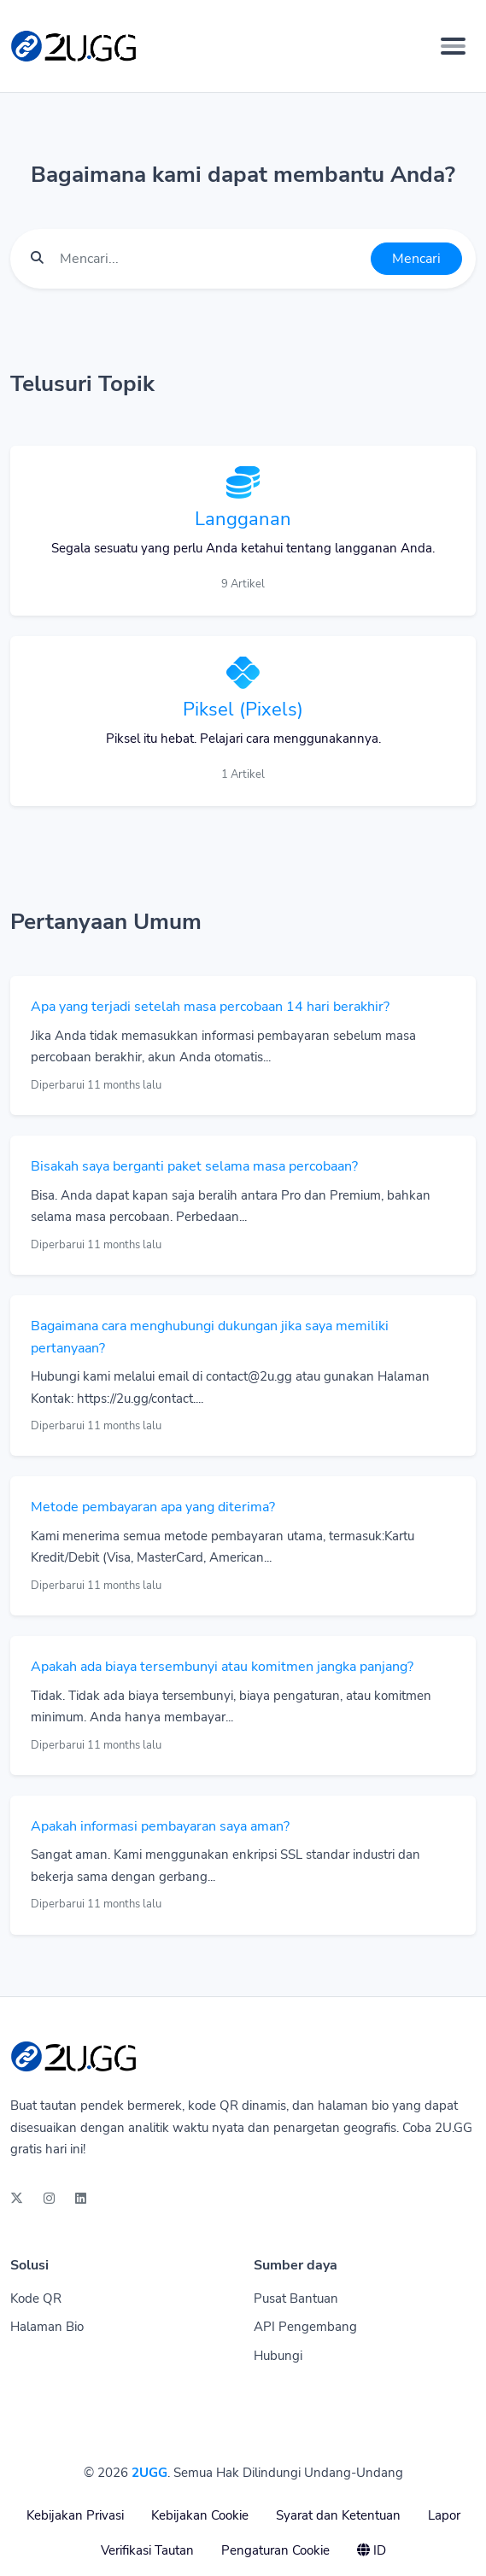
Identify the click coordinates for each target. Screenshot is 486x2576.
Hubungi (278, 2355)
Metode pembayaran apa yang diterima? (153, 1507)
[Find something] (211, 258)
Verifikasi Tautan (147, 2550)
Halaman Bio (47, 2326)
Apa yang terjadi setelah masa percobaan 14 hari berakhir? (210, 1006)
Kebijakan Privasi (75, 2515)
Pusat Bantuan (296, 2298)
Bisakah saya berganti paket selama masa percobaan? (194, 1166)
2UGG (149, 2472)
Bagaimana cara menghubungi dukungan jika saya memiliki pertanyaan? (210, 1337)
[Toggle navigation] (453, 46)
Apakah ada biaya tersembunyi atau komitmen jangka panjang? (222, 1666)
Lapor (444, 2515)
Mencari (416, 258)
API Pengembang (305, 2326)
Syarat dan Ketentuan (338, 2515)
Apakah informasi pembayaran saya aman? (160, 1826)
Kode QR (35, 2298)
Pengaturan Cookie (275, 2550)
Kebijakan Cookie (200, 2515)
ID (371, 2550)
